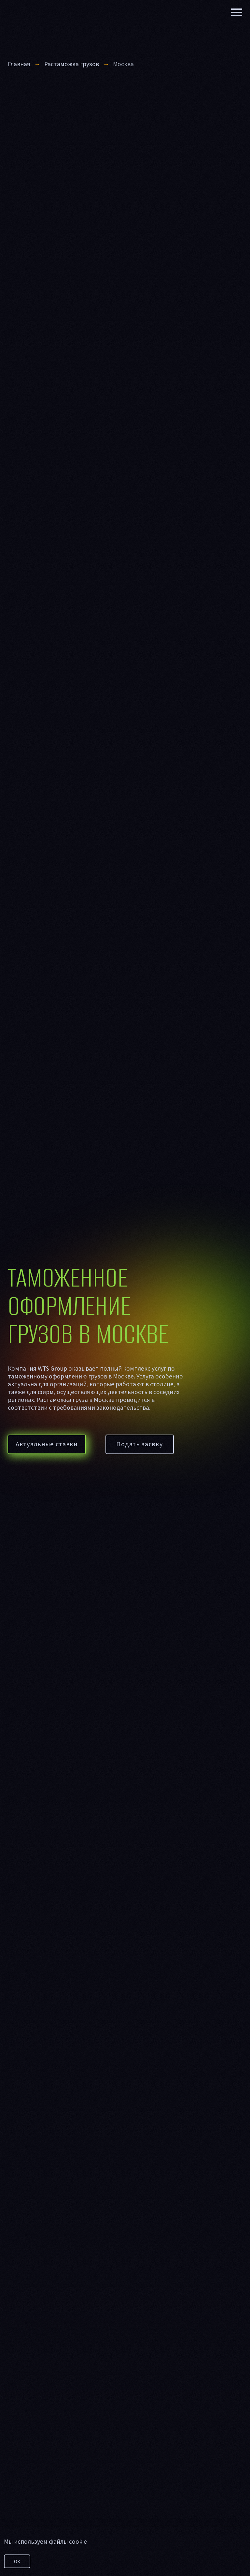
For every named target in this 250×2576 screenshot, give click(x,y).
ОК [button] (17, 2561)
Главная (19, 64)
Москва (123, 64)
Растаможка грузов (71, 64)
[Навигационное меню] (236, 12)
